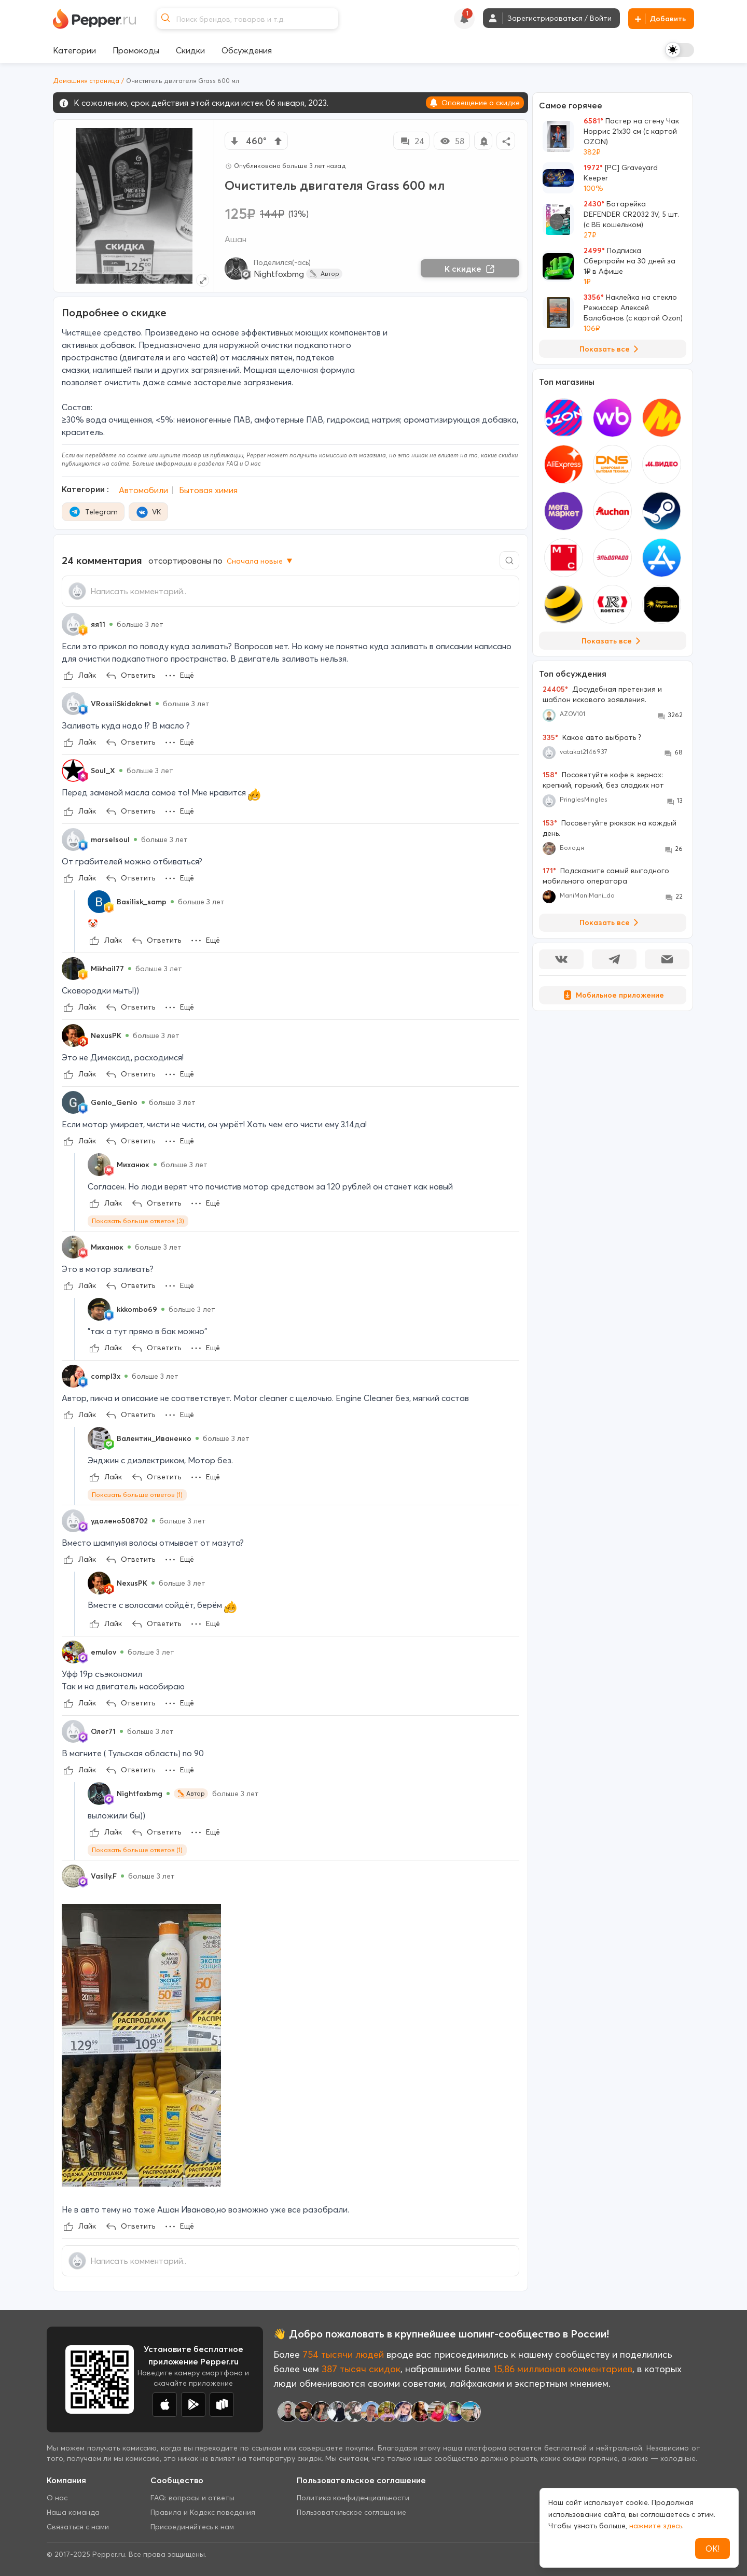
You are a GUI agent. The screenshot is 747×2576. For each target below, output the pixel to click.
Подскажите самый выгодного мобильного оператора (606, 876)
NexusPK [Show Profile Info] (106, 1035)
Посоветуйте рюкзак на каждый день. (609, 828)
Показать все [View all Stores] (613, 641)
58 (451, 141)
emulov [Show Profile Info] (103, 1652)
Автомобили (143, 490)
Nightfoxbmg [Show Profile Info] (139, 1793)
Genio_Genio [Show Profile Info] (114, 1102)
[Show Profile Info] (73, 624)
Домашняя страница (86, 81)
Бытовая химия (208, 490)
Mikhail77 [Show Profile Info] (107, 968)
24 (411, 141)
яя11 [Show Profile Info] (98, 624)
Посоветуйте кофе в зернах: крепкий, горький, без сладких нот (603, 780)
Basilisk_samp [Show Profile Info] (142, 901)
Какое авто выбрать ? (592, 737)
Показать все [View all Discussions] (610, 922)
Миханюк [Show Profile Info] (133, 1164)
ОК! (713, 2548)
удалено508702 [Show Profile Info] (119, 1520)
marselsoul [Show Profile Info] (110, 839)
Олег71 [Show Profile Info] (103, 1731)
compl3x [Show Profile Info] (105, 1376)
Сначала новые (260, 561)
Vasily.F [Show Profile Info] (104, 1876)
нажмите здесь (655, 2525)
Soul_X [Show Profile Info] (103, 770)
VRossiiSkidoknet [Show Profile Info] (121, 703)
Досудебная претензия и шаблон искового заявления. (602, 694)
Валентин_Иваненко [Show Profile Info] (154, 1438)
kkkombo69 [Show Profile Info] (137, 1309)
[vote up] (278, 141)
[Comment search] (509, 560)
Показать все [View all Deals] (610, 349)
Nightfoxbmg (279, 274)
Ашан (235, 239)
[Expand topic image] (202, 280)
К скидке (470, 268)
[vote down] (234, 141)
